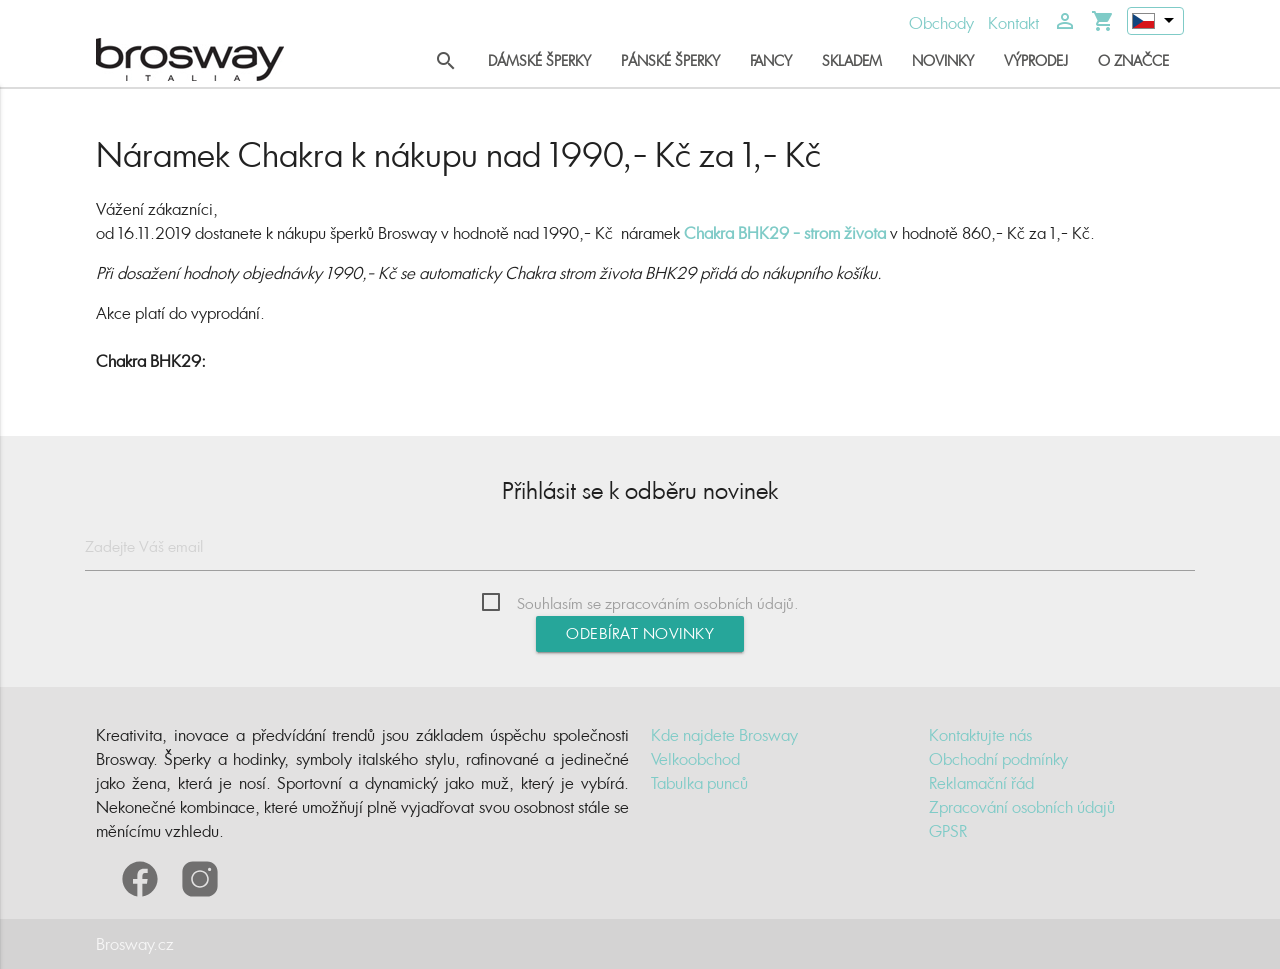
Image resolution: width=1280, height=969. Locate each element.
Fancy (771, 60)
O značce (1133, 60)
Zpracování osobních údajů (1022, 807)
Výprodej (1036, 60)
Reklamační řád (981, 783)
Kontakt (1013, 23)
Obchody (941, 23)
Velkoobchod (695, 759)
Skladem (852, 60)
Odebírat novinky (640, 633)
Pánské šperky (670, 60)
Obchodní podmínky (998, 759)
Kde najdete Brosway (724, 735)
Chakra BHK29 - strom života (785, 233)
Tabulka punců (699, 783)
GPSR (948, 831)
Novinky (943, 60)
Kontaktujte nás (980, 735)
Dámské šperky (539, 60)
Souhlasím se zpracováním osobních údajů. (658, 603)
